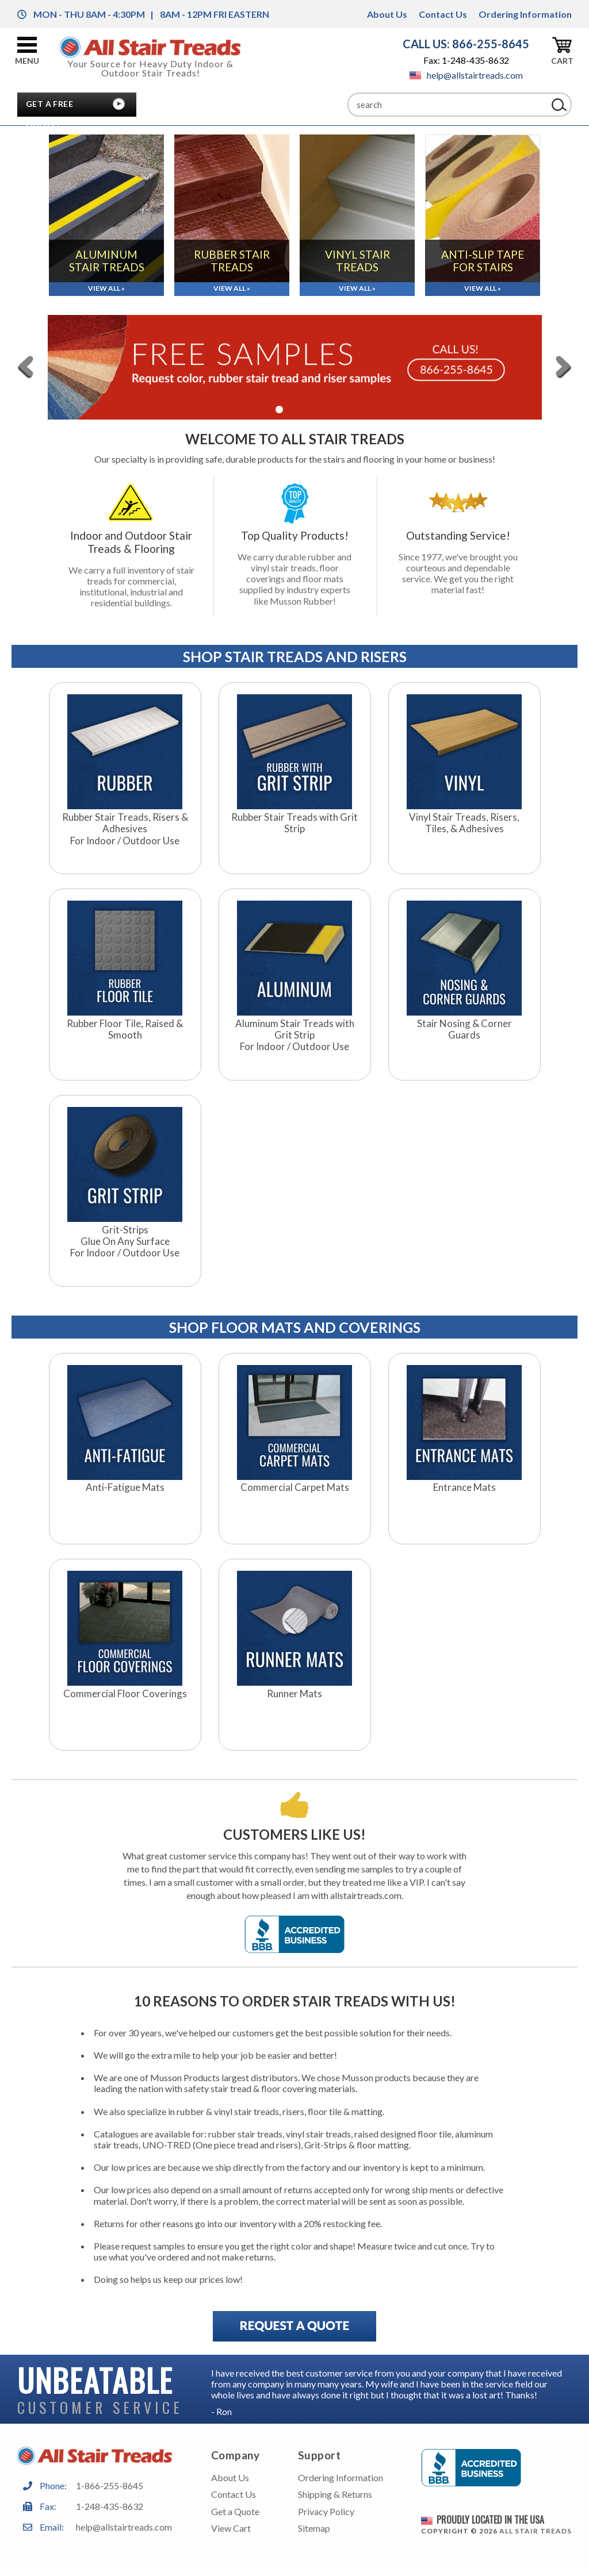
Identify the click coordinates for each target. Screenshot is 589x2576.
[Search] (447, 105)
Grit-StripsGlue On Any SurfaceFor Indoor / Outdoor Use (124, 1241)
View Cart (231, 2528)
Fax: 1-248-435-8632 (466, 60)
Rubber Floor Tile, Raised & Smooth (125, 1029)
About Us (387, 14)
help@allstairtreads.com (466, 75)
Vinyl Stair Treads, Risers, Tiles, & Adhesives (464, 823)
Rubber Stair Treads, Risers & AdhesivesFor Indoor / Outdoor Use (125, 829)
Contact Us (443, 14)
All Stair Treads (535, 2531)
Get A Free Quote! (49, 107)
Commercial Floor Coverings (125, 1694)
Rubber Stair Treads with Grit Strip (294, 823)
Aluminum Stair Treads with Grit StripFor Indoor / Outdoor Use (294, 1035)
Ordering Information (525, 14)
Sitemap (314, 2528)
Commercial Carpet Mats (294, 1487)
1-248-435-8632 (109, 2506)
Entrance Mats (464, 1487)
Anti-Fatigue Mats (125, 1487)
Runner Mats (294, 1694)
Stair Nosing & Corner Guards (464, 1029)
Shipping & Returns (335, 2494)
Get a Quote (235, 2511)
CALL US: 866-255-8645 (466, 44)
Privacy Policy (326, 2511)
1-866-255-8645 (109, 2485)
